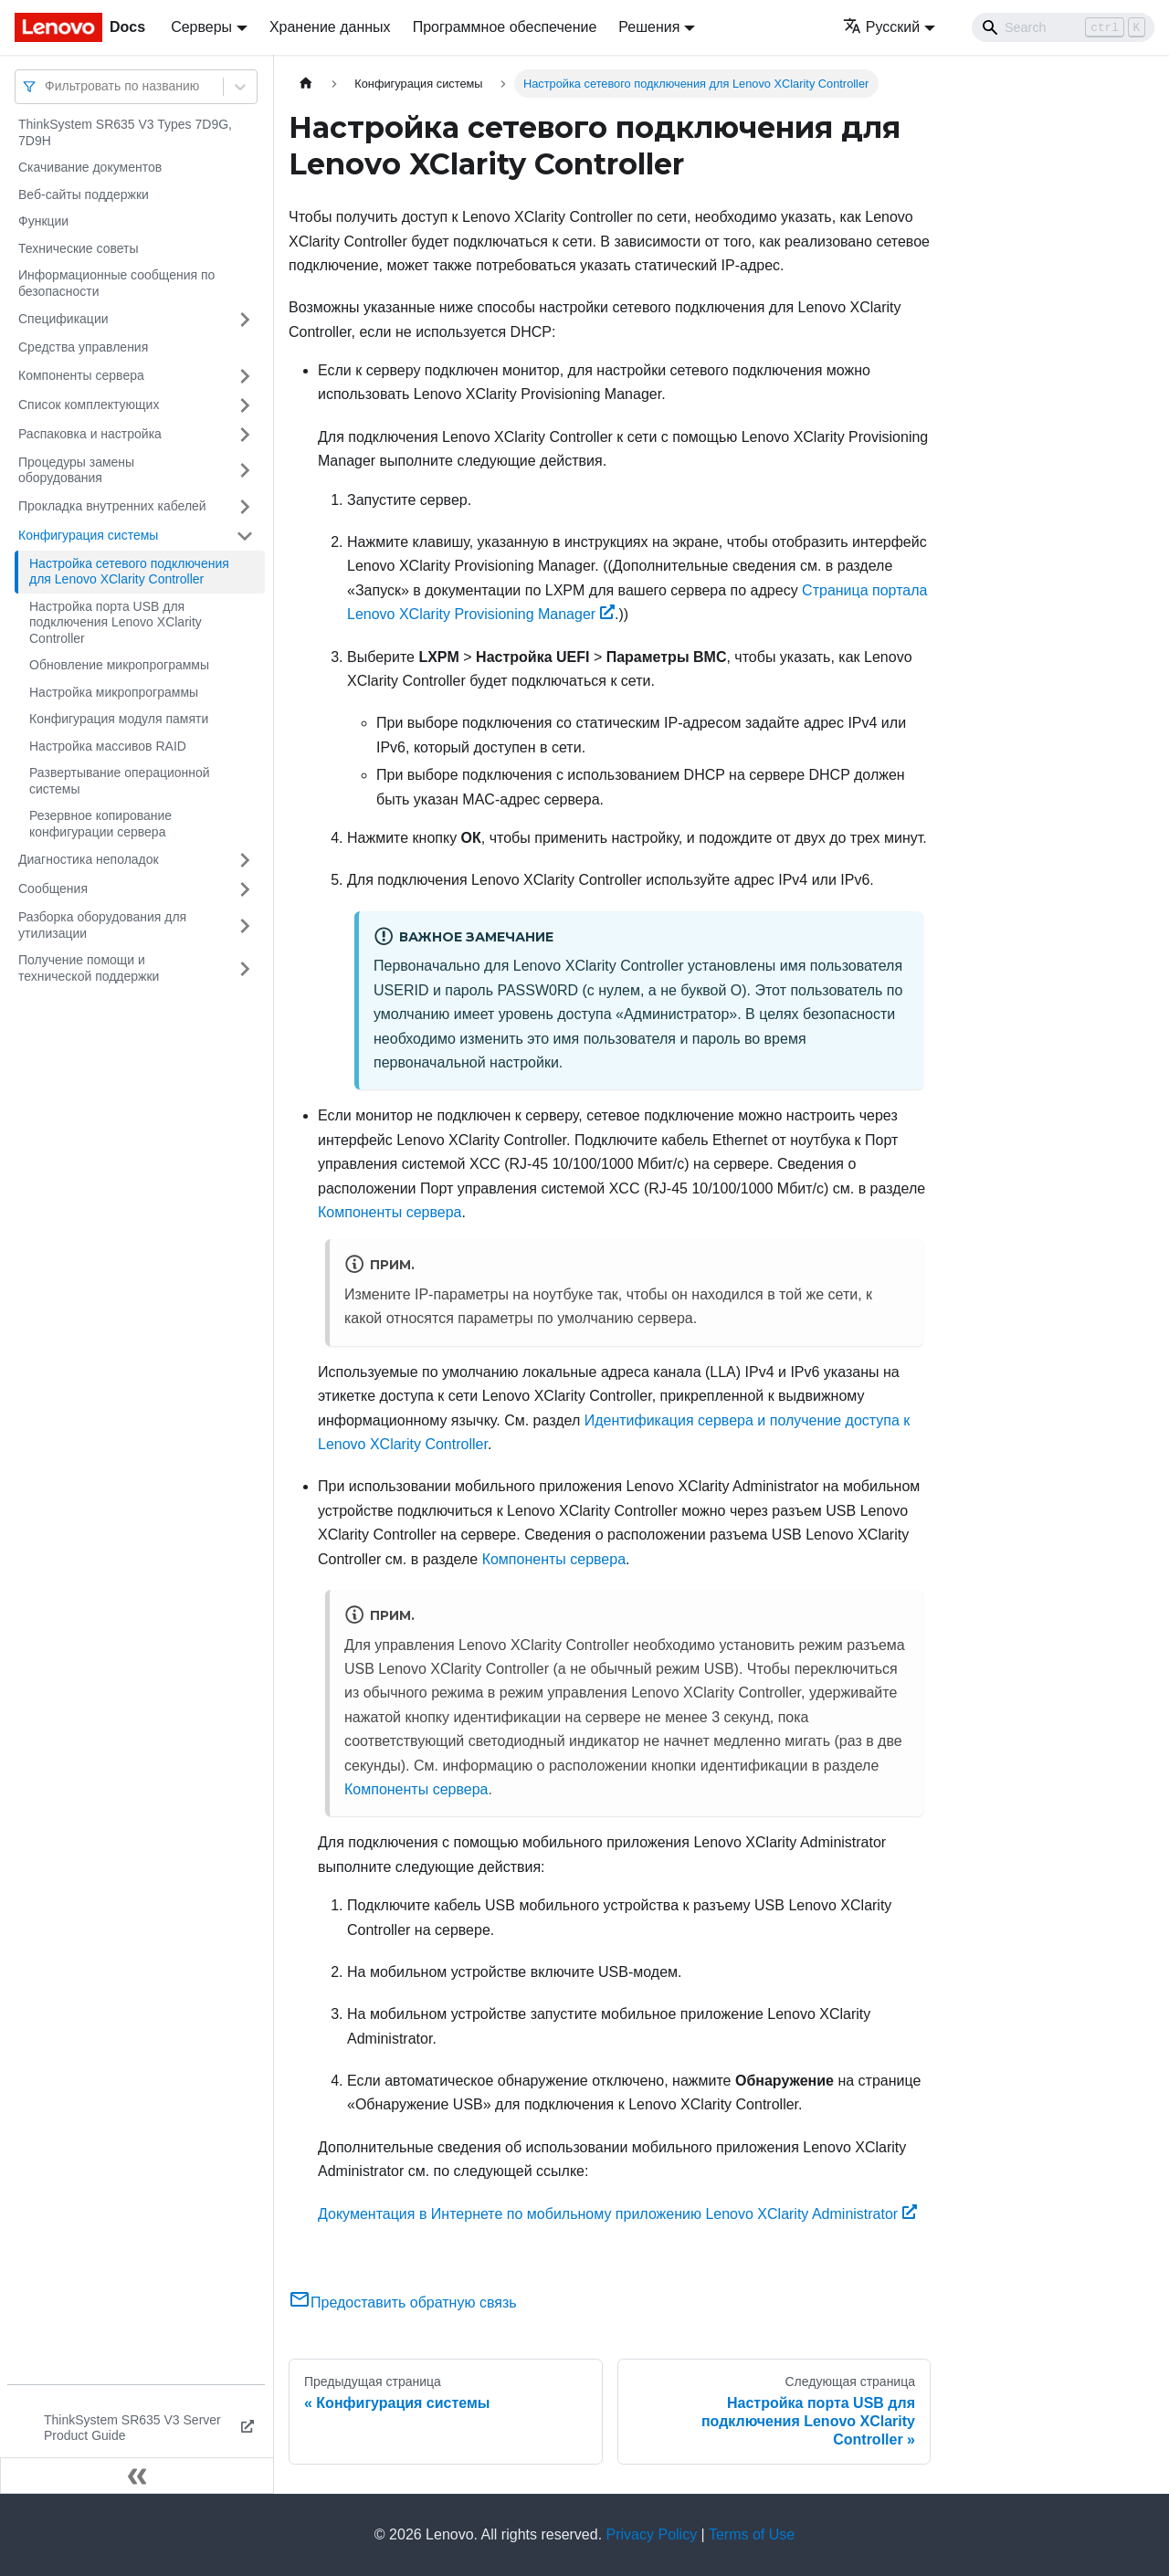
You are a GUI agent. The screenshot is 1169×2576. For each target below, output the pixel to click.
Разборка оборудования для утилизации (102, 925)
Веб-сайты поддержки (83, 194)
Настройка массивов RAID (107, 746)
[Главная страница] (306, 83)
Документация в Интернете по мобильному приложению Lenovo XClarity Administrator (617, 2214)
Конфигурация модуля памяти (118, 718)
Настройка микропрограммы (113, 692)
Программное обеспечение (505, 27)
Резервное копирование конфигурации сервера (100, 823)
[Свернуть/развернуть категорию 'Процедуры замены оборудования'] (245, 470)
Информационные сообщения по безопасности (116, 283)
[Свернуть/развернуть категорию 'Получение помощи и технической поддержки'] (245, 968)
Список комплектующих (88, 404)
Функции (43, 221)
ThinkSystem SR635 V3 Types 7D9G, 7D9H (125, 132)
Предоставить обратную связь (403, 2302)
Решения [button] (648, 27)
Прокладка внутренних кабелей (112, 506)
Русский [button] (881, 27)
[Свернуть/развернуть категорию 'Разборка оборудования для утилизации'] (245, 925)
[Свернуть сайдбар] (137, 2475)
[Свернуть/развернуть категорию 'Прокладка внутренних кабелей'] (245, 506)
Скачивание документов (90, 167)
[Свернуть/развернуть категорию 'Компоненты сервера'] (245, 376)
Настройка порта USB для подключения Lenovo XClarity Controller (115, 622)
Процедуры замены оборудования (76, 470)
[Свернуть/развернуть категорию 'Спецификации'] (245, 319)
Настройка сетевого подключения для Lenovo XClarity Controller (129, 571)
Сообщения (53, 888)
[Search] (1063, 27)
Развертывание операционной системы (119, 780)
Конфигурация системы (88, 535)
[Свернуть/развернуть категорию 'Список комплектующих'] (245, 405)
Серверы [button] (201, 27)
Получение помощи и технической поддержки (88, 967)
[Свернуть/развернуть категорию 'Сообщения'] (245, 889)
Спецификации (63, 318)
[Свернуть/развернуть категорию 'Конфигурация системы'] (245, 536)
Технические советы (78, 248)
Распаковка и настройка (90, 433)
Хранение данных (330, 27)
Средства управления (83, 347)
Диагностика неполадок (88, 859)
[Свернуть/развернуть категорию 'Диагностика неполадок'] (245, 860)
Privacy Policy (652, 2534)
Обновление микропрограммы (119, 664)
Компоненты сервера (81, 375)
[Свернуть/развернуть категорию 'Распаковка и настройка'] (245, 434)
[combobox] (46, 86)
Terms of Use (752, 2534)
